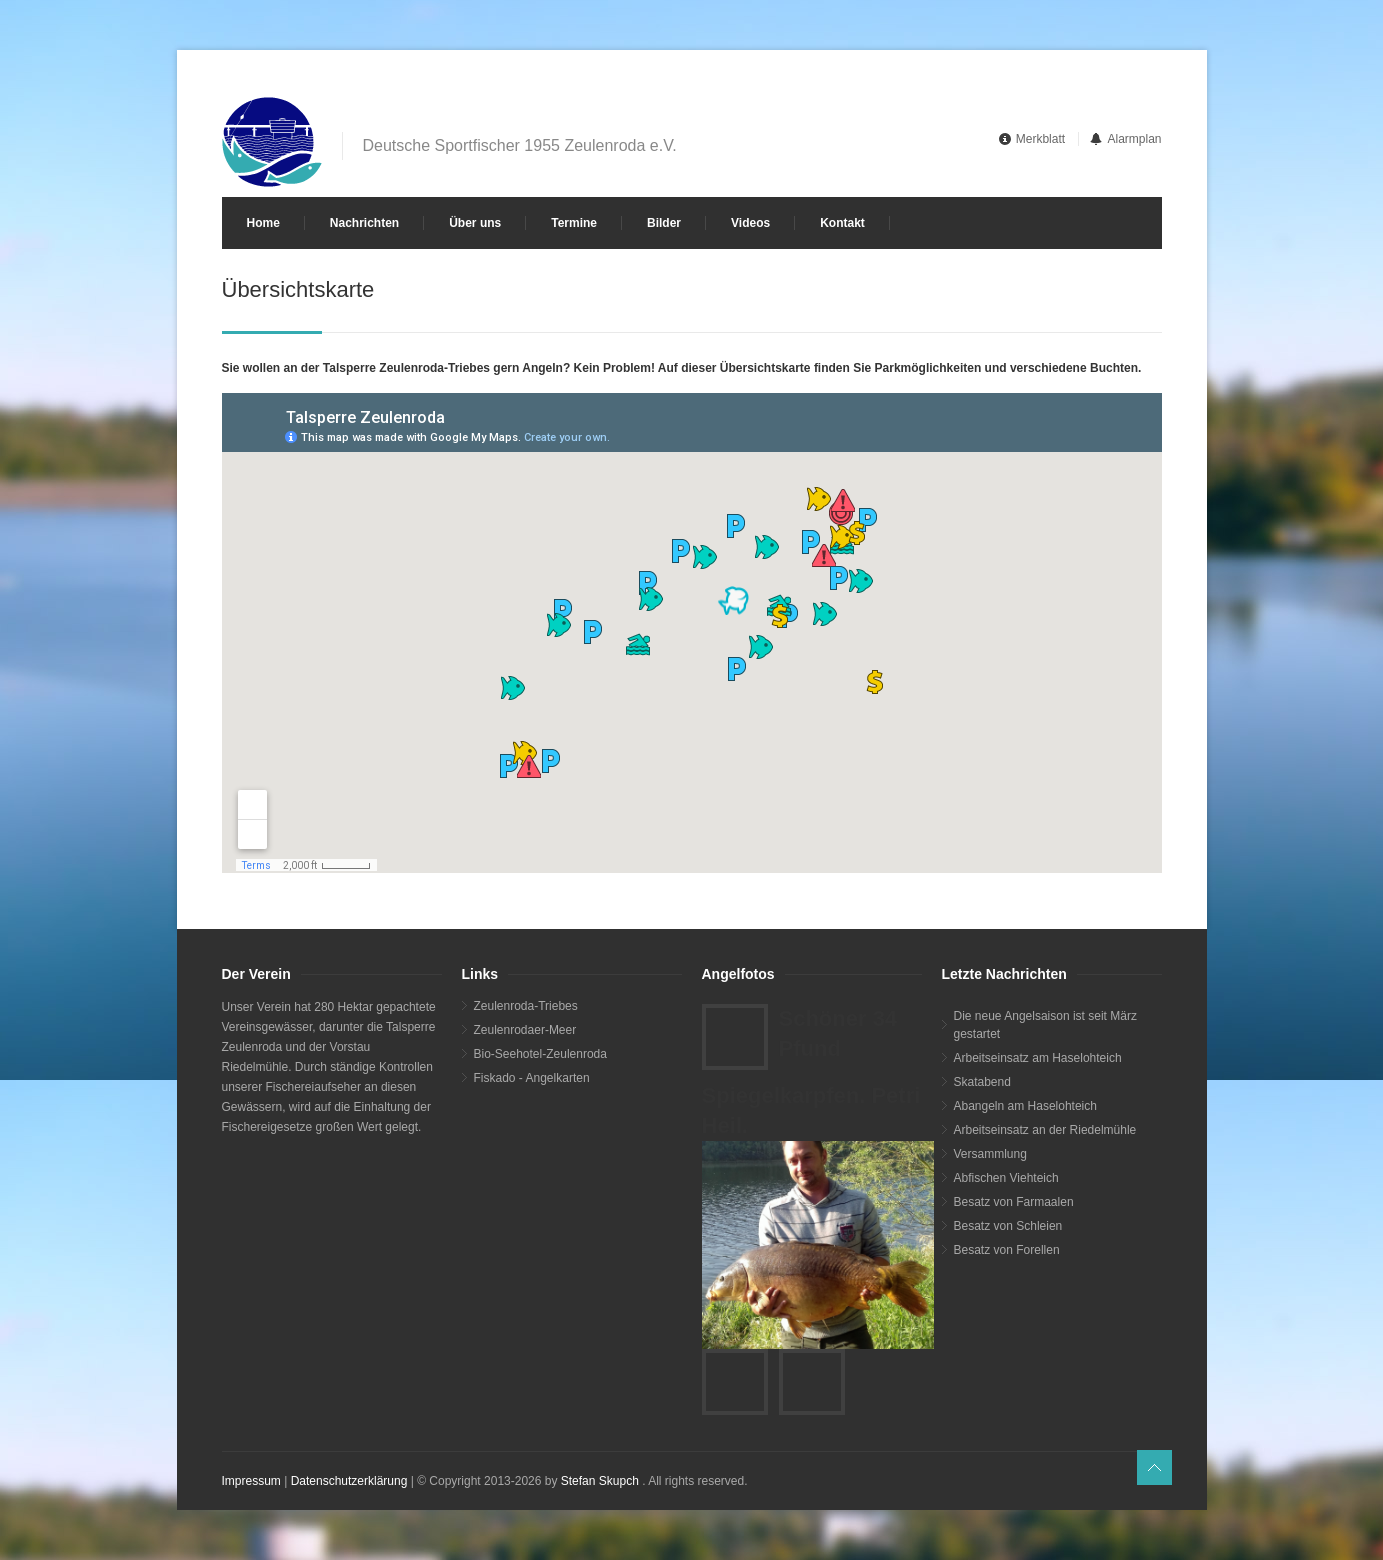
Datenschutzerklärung (349, 1481)
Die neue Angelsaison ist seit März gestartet (1045, 1025)
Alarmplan (1134, 139)
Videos (750, 223)
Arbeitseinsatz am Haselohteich (1038, 1058)
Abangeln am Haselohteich (1025, 1106)
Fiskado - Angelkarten (532, 1078)
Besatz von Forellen (1007, 1250)
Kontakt (842, 223)
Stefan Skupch (600, 1481)
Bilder (664, 223)
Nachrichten (364, 223)
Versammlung (990, 1154)
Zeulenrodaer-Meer (525, 1030)
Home (263, 223)
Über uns (475, 223)
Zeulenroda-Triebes (526, 1006)
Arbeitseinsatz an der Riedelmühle (1045, 1130)
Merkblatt (1040, 139)
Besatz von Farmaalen (1014, 1202)
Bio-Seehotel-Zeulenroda (540, 1054)
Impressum (251, 1481)
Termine (574, 223)
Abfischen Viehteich (1006, 1178)
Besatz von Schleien (1008, 1226)
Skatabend (982, 1082)
